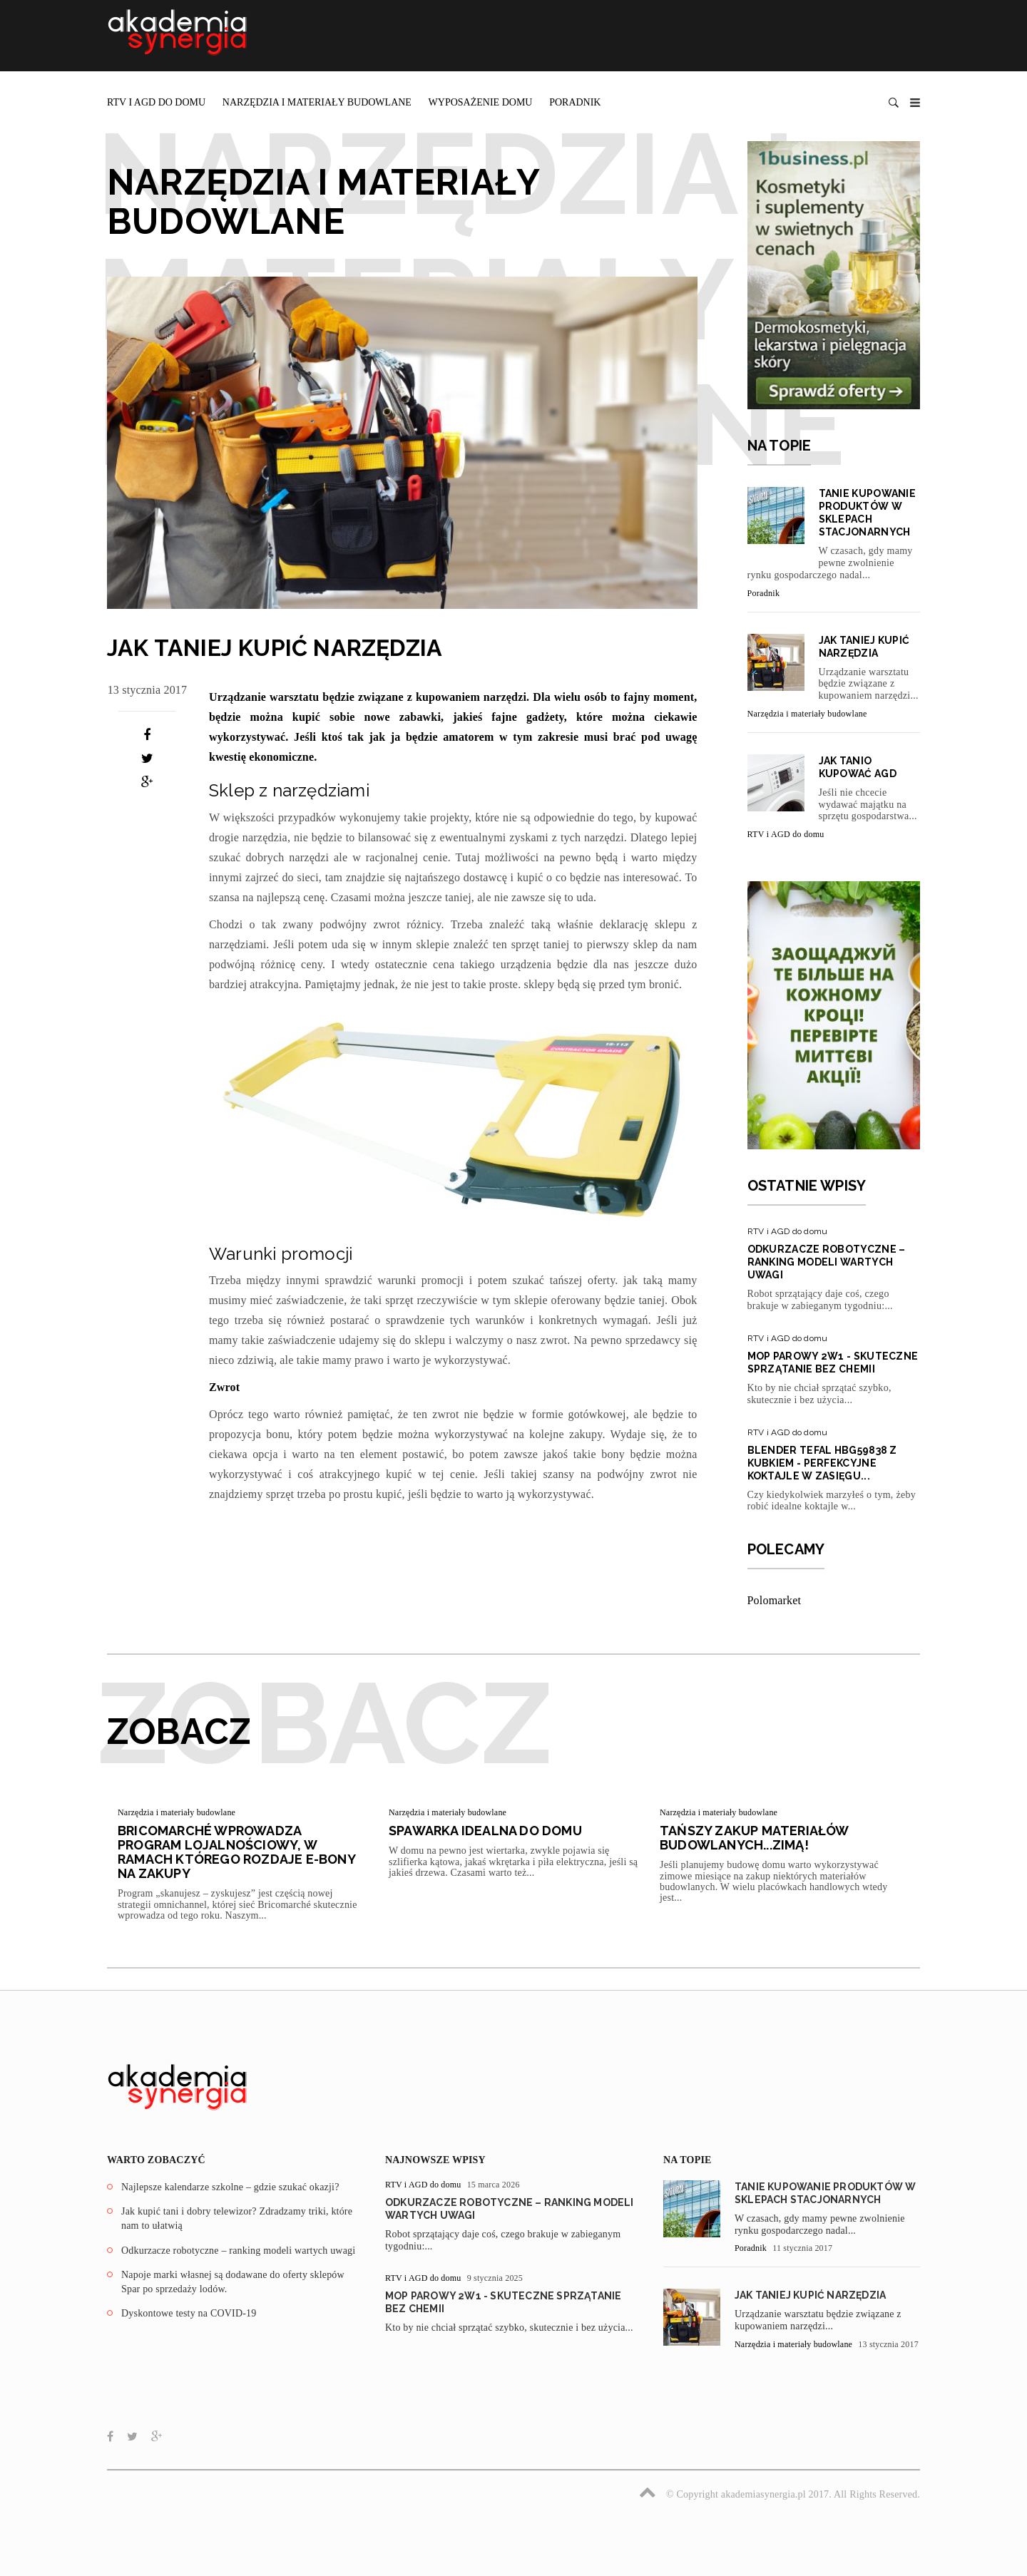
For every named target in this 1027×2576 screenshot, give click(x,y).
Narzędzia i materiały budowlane (317, 102)
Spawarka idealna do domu (485, 1830)
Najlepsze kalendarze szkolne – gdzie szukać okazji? (230, 2187)
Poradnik (575, 102)
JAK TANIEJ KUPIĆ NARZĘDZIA (810, 2295)
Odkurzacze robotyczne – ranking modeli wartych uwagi (826, 1262)
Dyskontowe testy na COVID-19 (189, 2313)
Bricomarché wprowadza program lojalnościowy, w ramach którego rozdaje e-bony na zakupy (236, 1852)
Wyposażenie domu (481, 102)
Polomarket (774, 1600)
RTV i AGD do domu (156, 102)
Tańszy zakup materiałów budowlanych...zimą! (754, 1837)
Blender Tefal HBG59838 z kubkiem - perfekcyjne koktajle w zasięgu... (822, 1463)
